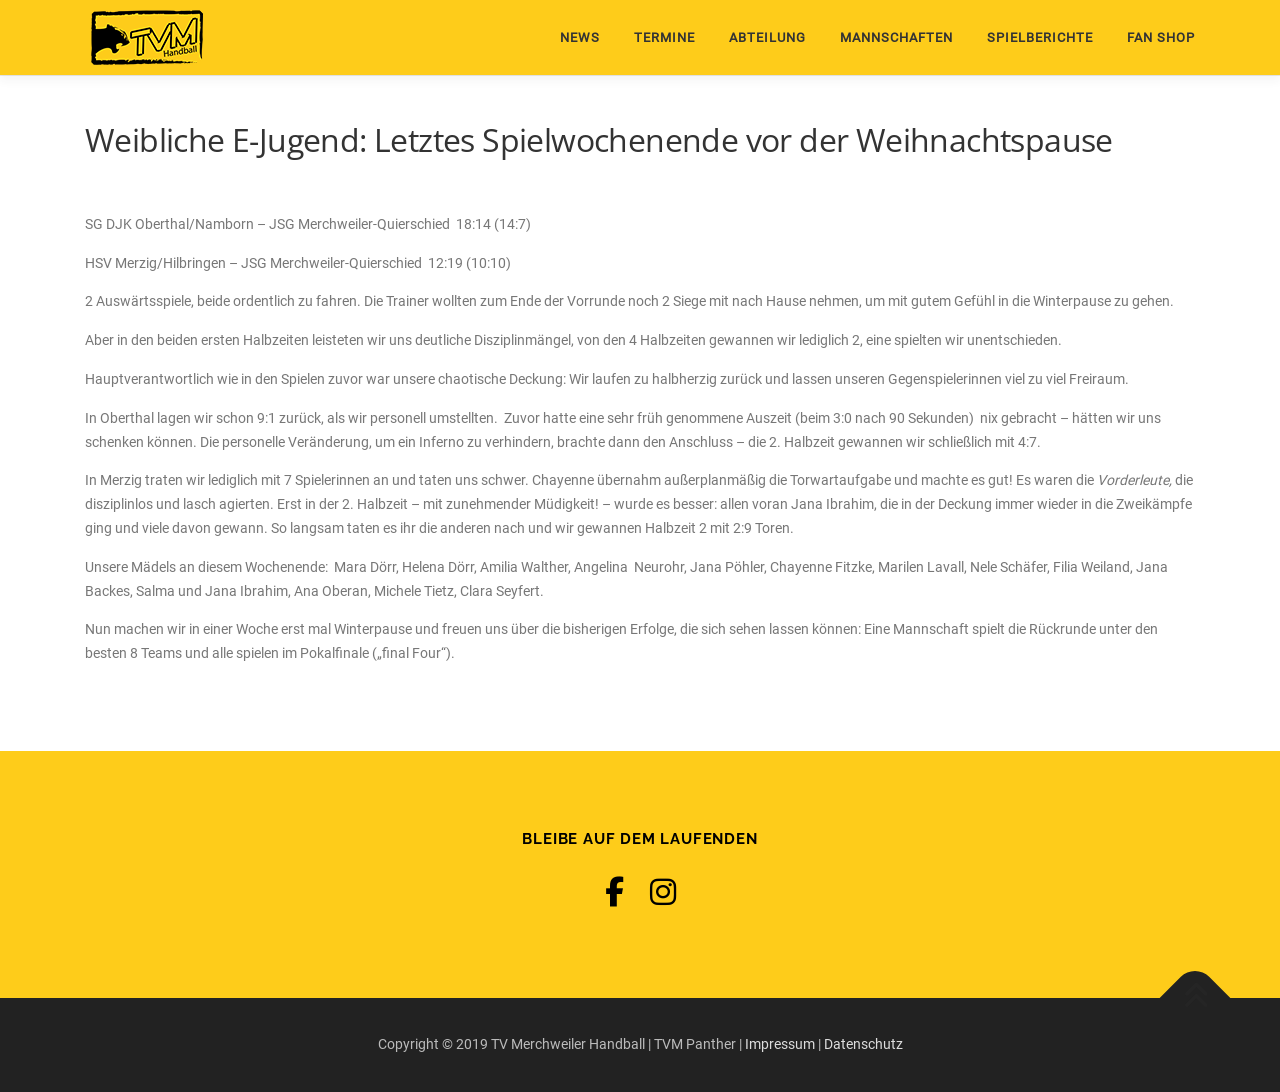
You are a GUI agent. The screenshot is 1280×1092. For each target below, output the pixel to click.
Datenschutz (863, 1044)
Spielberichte (1040, 37)
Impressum (780, 1044)
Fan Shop (1161, 37)
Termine (664, 37)
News (580, 37)
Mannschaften (896, 37)
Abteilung (767, 37)
